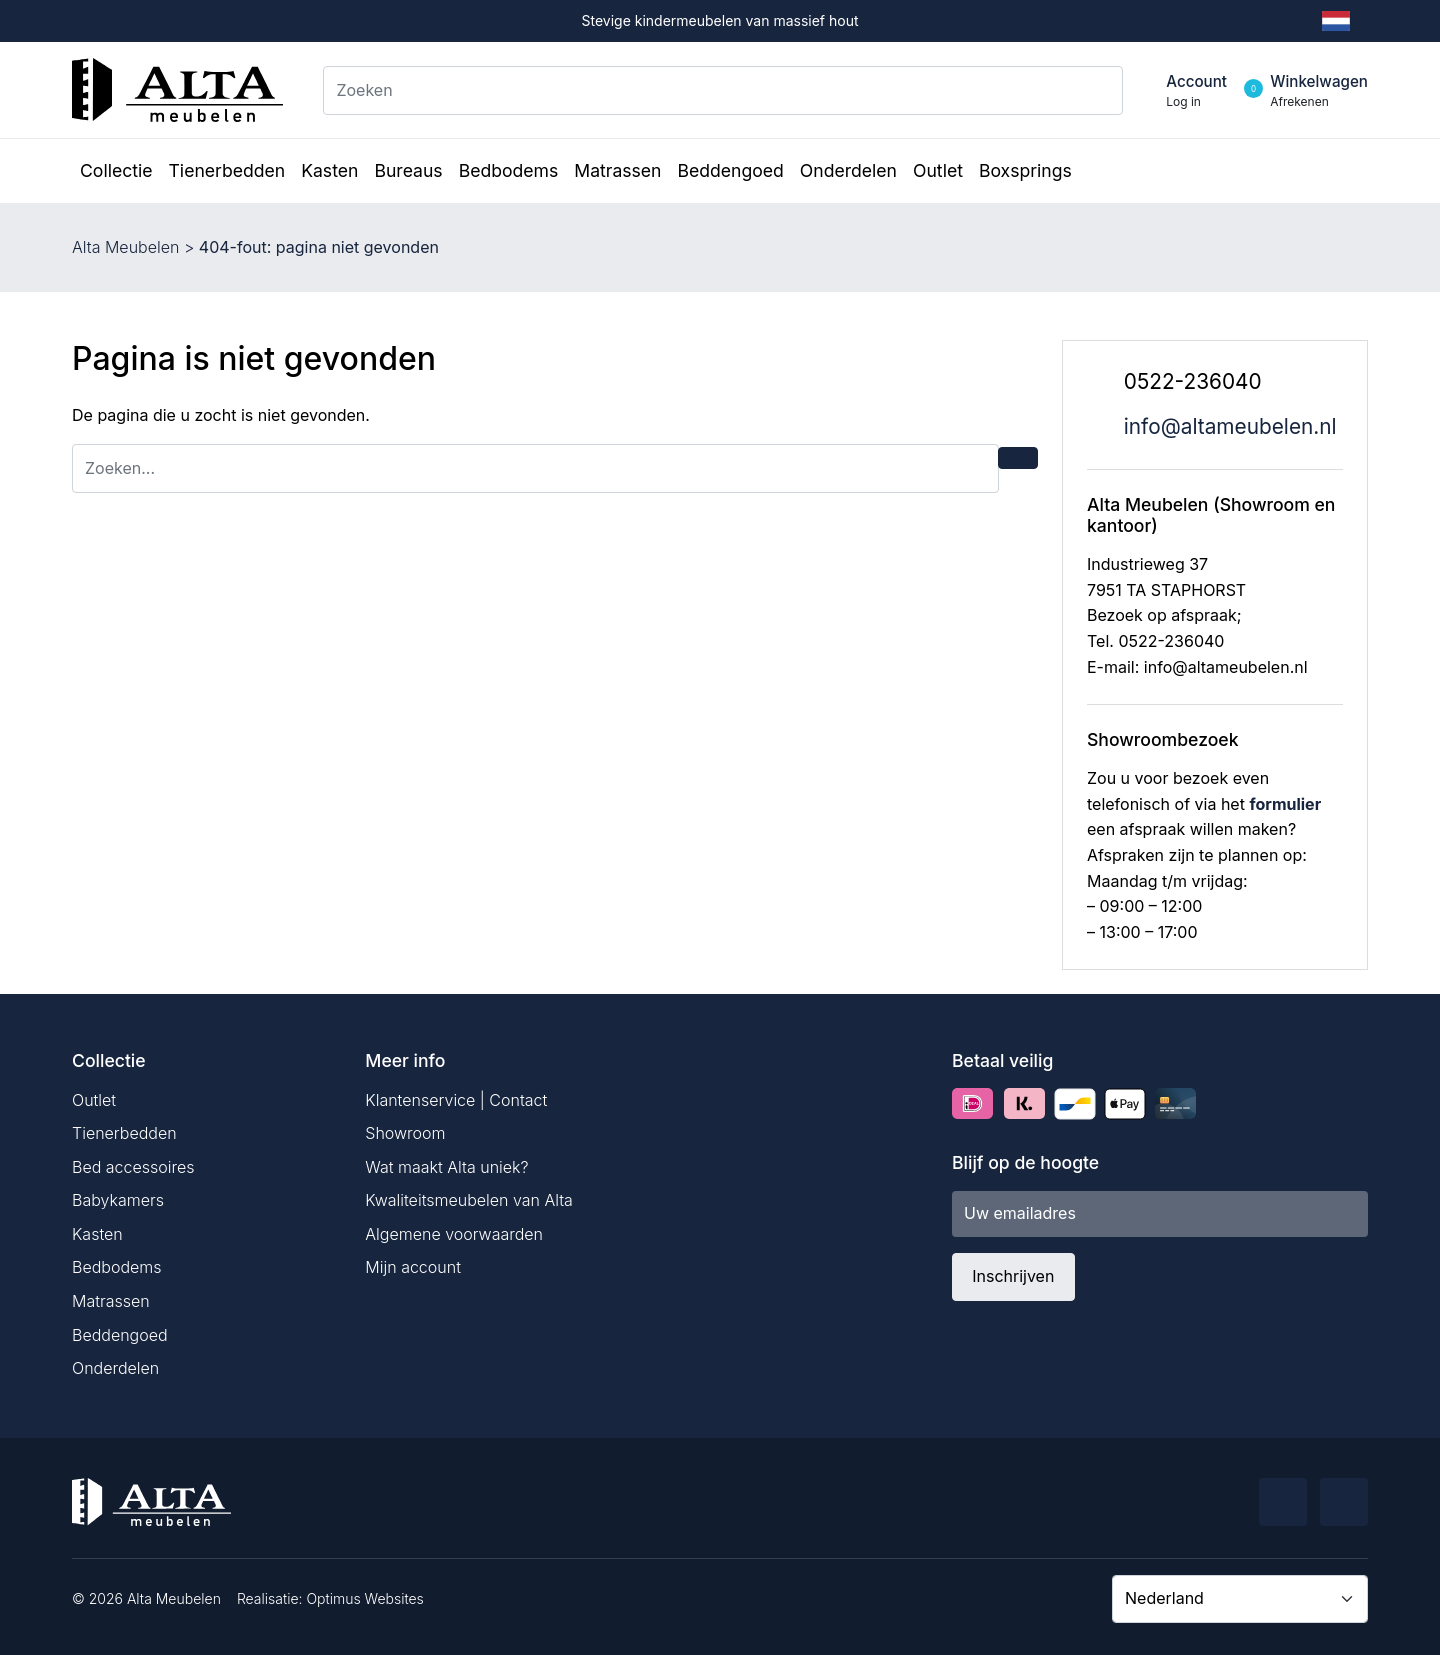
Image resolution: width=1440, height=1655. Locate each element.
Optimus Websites (364, 1598)
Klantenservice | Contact (456, 1100)
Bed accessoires (133, 1167)
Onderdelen (115, 1368)
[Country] (1240, 1599)
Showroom (405, 1133)
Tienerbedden (124, 1133)
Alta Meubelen (125, 247)
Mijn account (413, 1267)
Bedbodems (117, 1267)
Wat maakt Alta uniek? (446, 1167)
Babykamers (118, 1200)
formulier (1285, 804)
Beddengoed (120, 1335)
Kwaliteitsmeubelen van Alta (469, 1200)
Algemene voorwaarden (454, 1234)
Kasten (97, 1234)
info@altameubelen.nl (1230, 426)
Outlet (94, 1100)
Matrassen (111, 1301)
